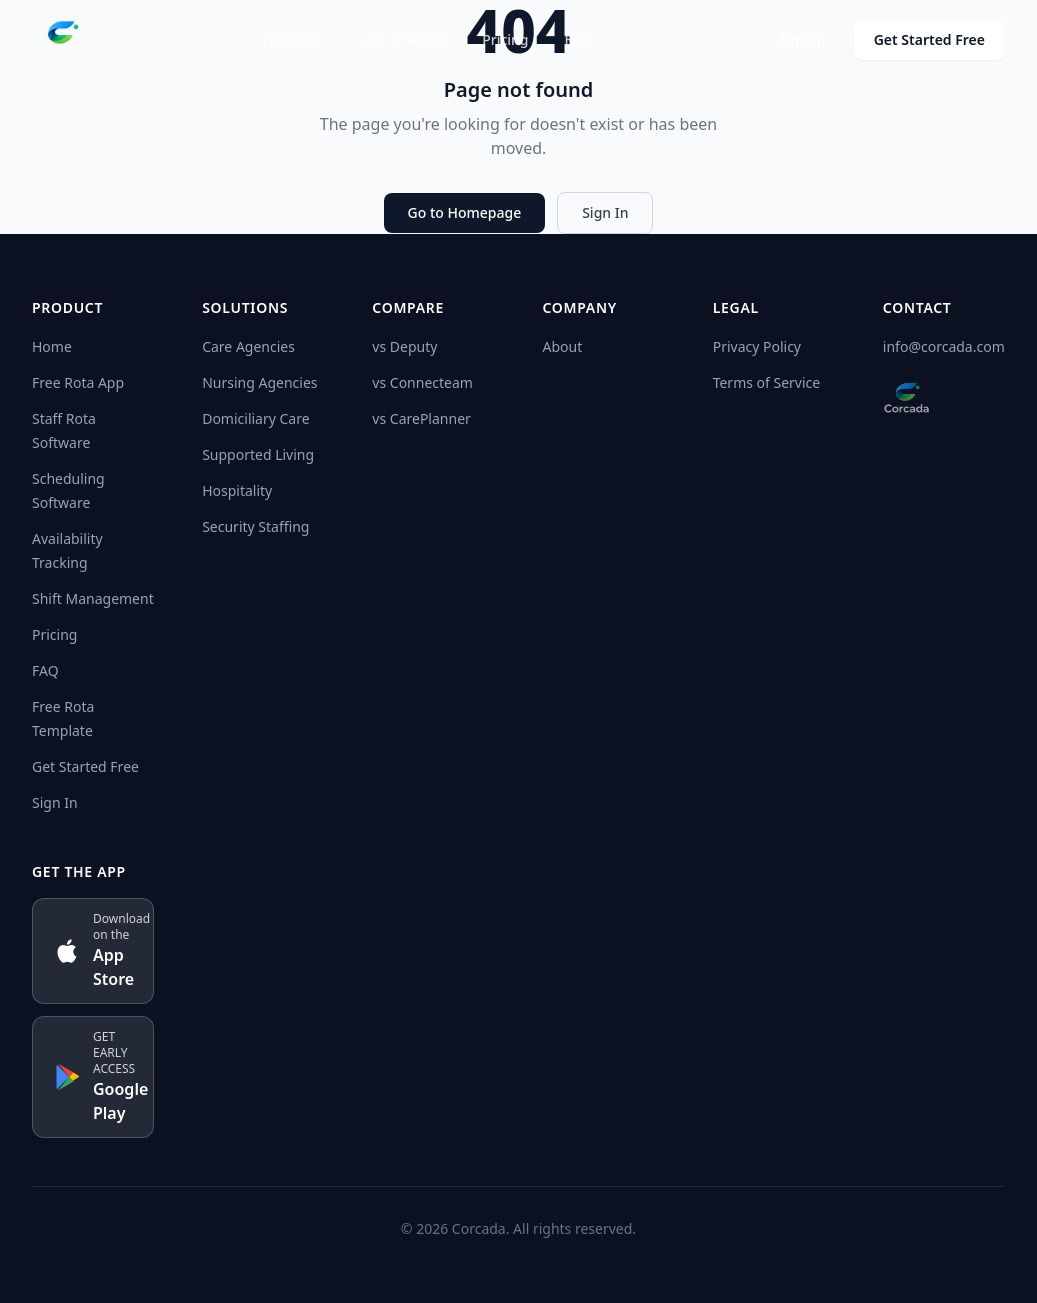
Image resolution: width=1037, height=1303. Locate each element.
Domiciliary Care (255, 418)
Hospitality (237, 490)
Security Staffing (255, 526)
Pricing (505, 39)
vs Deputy (404, 346)
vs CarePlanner (421, 418)
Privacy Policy (757, 346)
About (562, 346)
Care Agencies (248, 346)
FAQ (578, 39)
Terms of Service (767, 382)
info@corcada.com (944, 346)
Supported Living (258, 454)
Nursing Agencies (259, 382)
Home (52, 346)
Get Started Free (929, 39)
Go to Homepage (465, 212)
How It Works (402, 39)
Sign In (802, 39)
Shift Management (93, 598)
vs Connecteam (422, 382)
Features (291, 39)
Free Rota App (78, 382)
